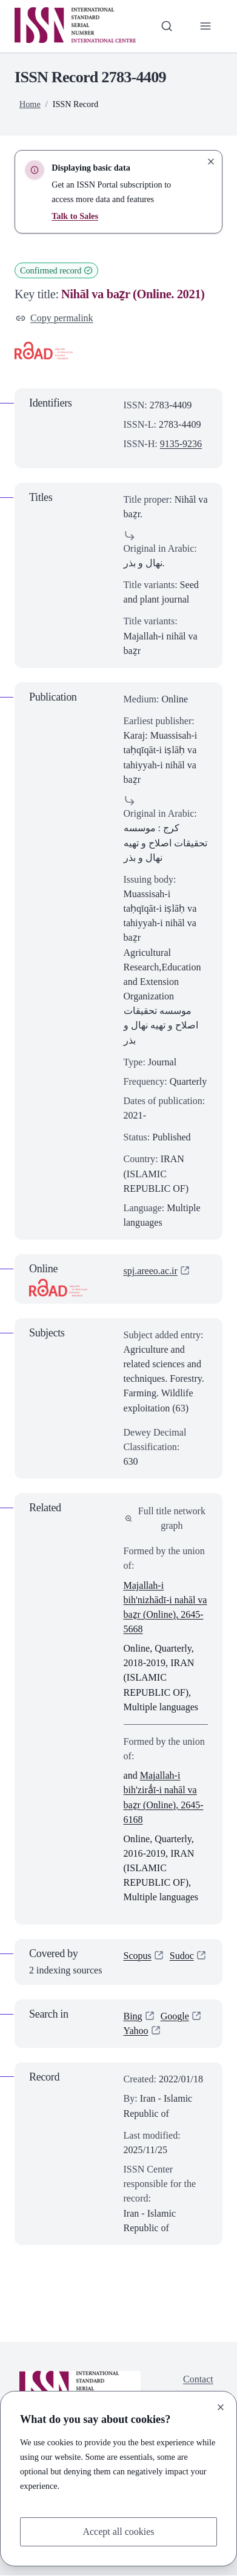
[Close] (221, 2407)
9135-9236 (181, 444)
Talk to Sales (75, 216)
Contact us (198, 2386)
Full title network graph (165, 1518)
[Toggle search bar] (167, 26)
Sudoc (182, 1955)
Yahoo (136, 2031)
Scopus (138, 1955)
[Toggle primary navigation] (205, 26)
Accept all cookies (118, 2531)
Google (175, 2016)
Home (30, 104)
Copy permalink (54, 318)
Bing (133, 2016)
